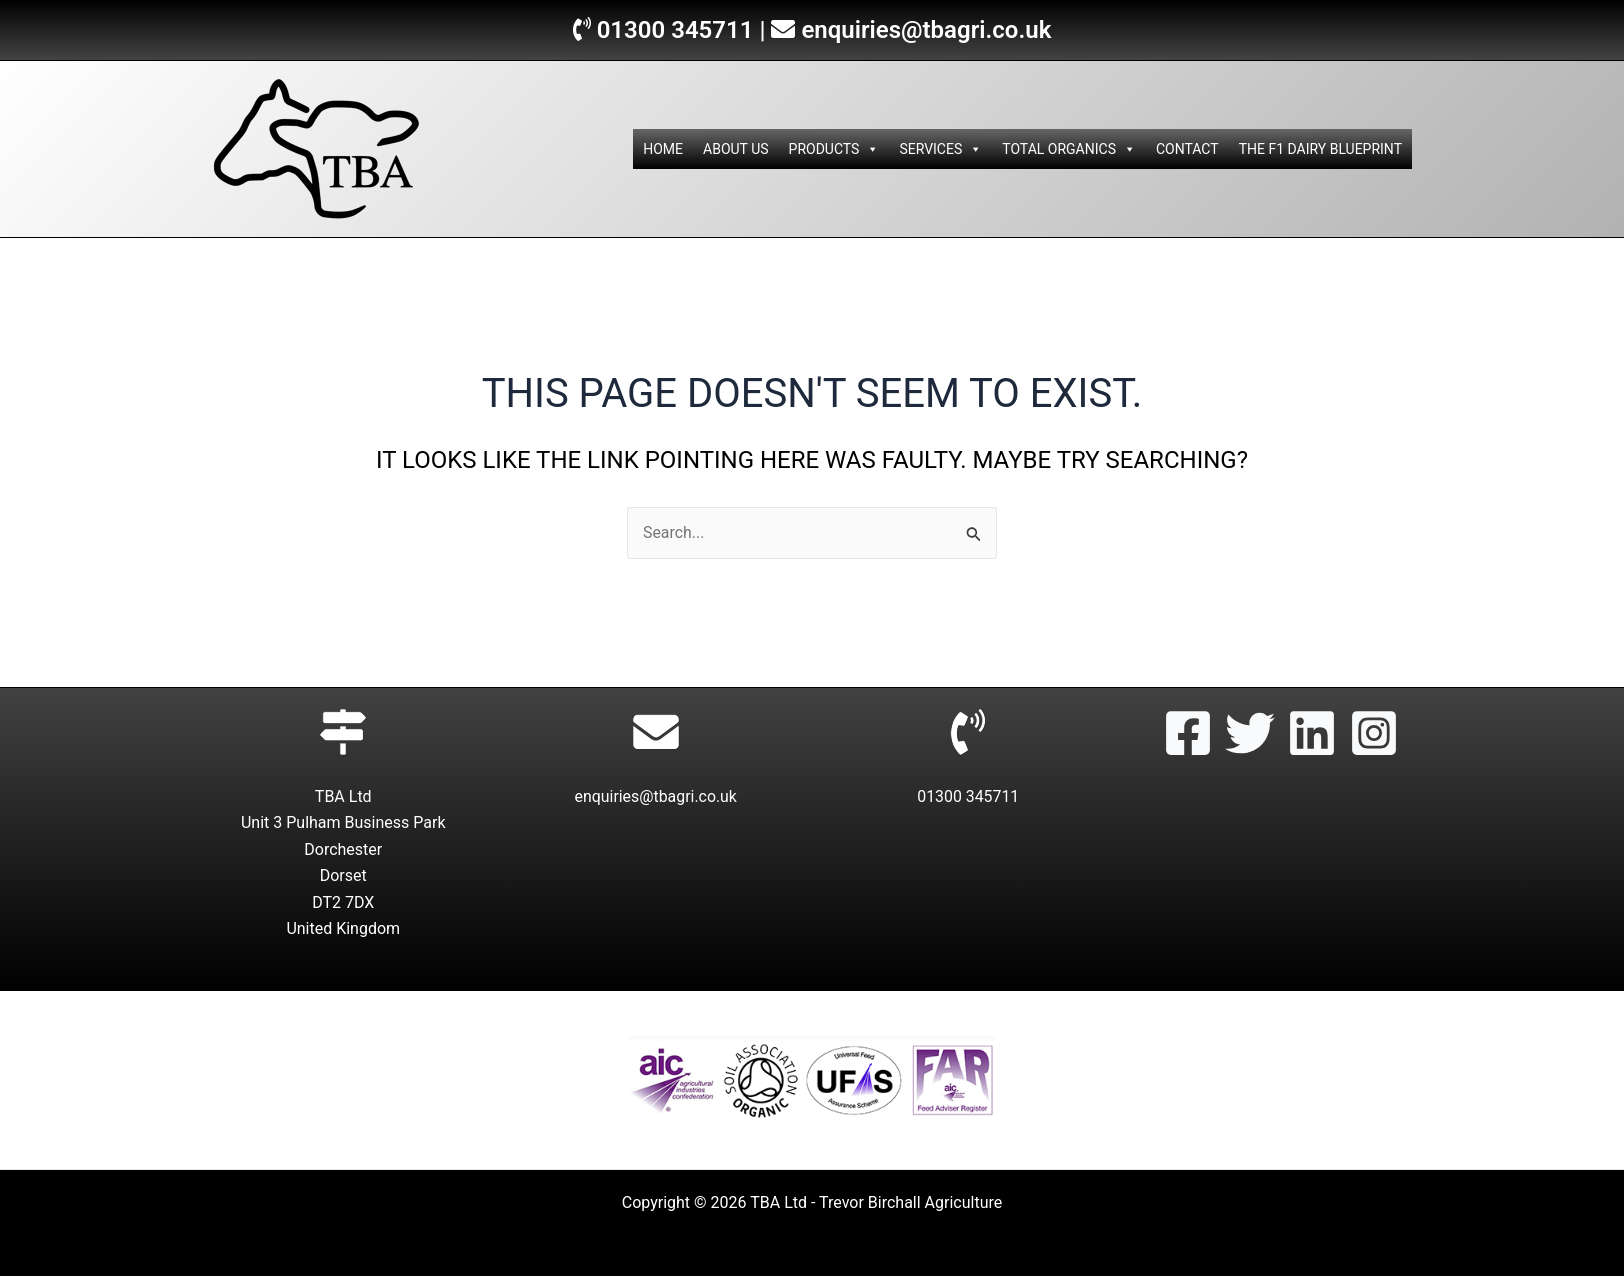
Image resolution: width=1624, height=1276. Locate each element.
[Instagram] (1374, 733)
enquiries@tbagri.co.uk (926, 30)
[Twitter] (1250, 733)
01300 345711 (675, 30)
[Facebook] (1188, 733)
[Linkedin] (1312, 733)
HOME (663, 149)
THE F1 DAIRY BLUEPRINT (1320, 149)
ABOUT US (736, 149)
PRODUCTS (834, 149)
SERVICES (940, 149)
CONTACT (1187, 149)
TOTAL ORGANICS (1069, 149)
